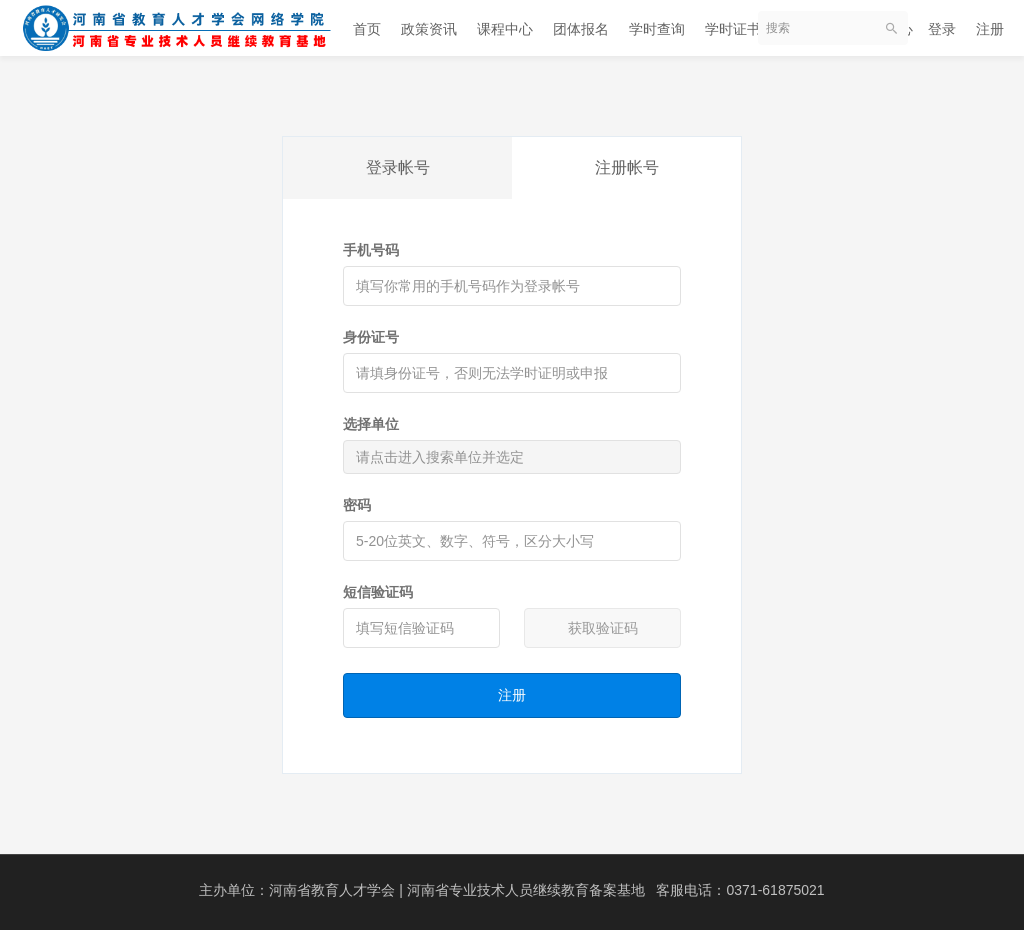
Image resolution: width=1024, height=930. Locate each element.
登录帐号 (398, 167)
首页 (367, 29)
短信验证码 (378, 592)
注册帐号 (627, 167)
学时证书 (733, 29)
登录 (942, 29)
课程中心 (505, 29)
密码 (357, 505)
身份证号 (371, 337)
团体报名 (581, 29)
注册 (990, 29)
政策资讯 (429, 29)
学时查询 (657, 29)
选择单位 (371, 424)
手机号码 (371, 250)
